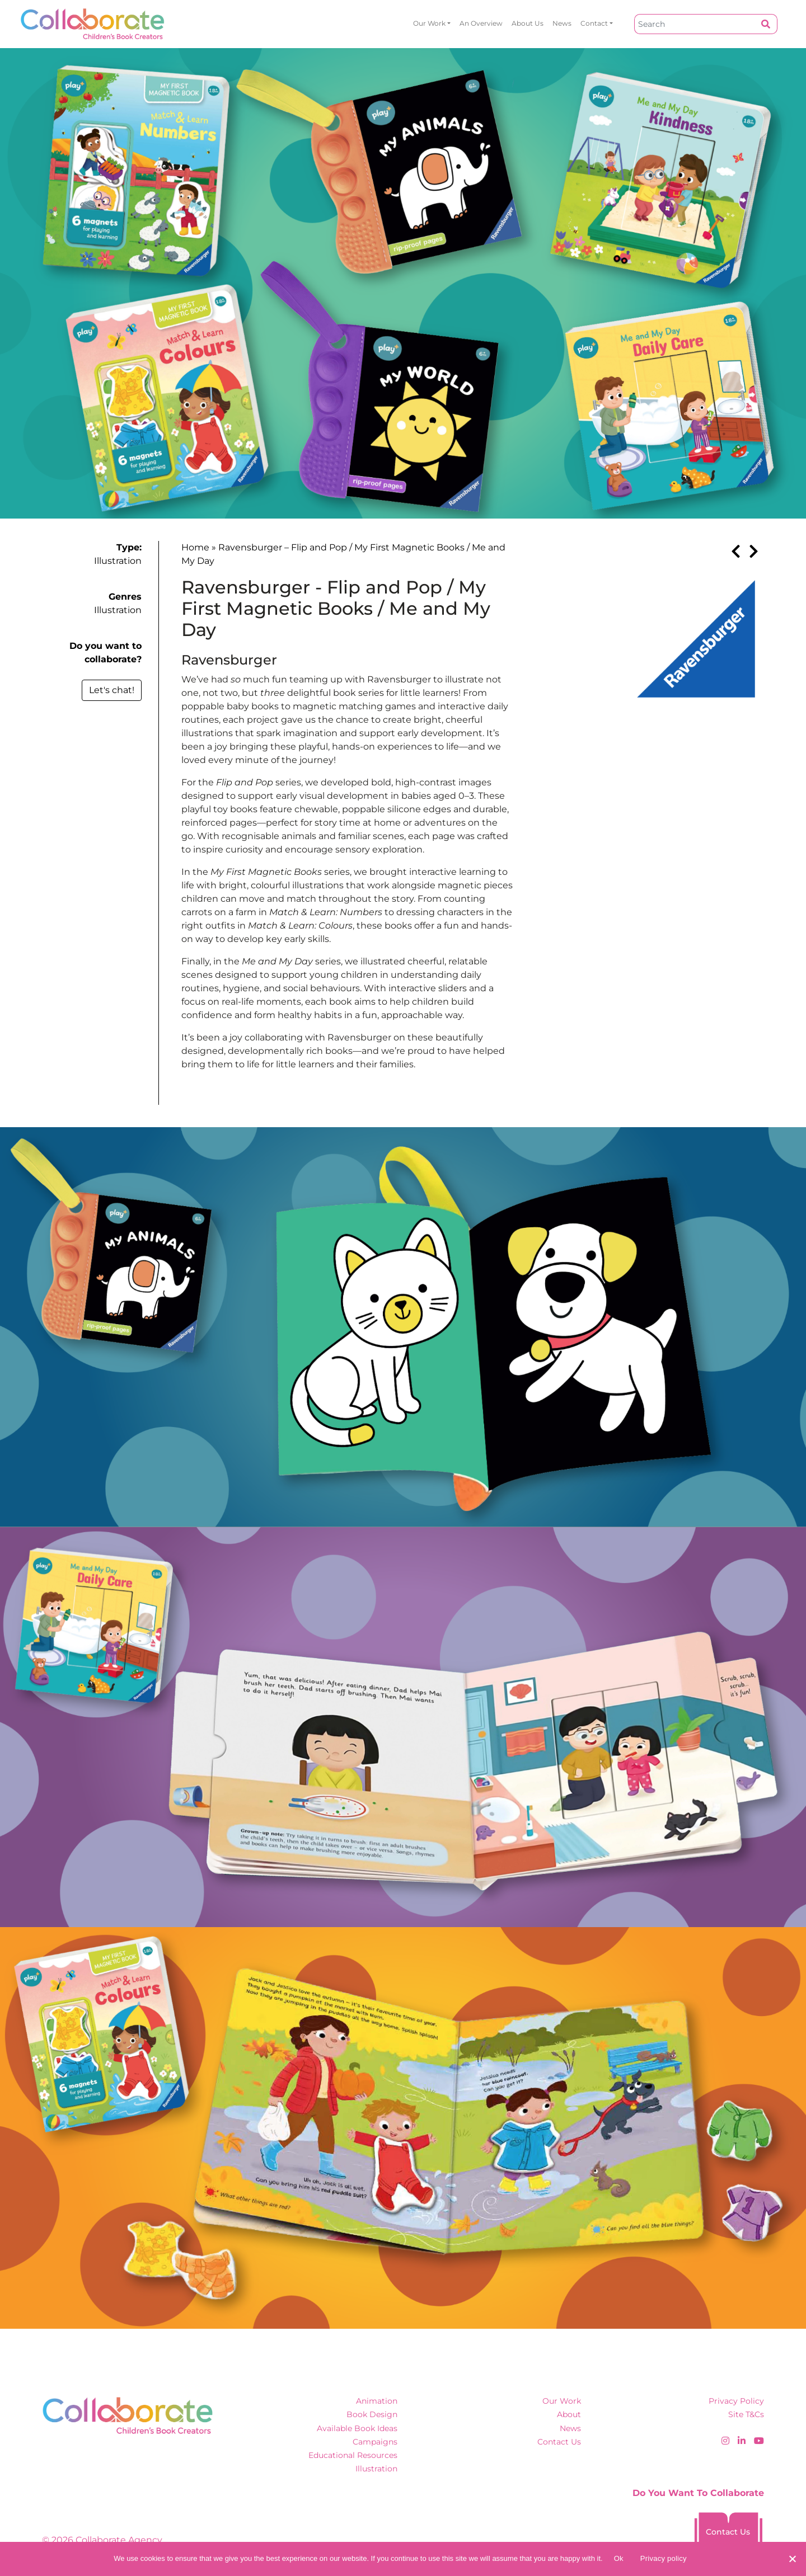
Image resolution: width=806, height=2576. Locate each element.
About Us (527, 23)
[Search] (694, 24)
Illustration (118, 560)
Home (195, 547)
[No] (792, 2558)
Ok (619, 2558)
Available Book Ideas (357, 2428)
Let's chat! (111, 690)
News (561, 23)
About (569, 2414)
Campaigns (375, 2442)
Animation (376, 2401)
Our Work (429, 23)
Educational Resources (352, 2455)
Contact (594, 23)
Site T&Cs (746, 2414)
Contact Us (559, 2442)
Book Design (371, 2414)
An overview (481, 23)
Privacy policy (663, 2558)
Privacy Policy (736, 2401)
